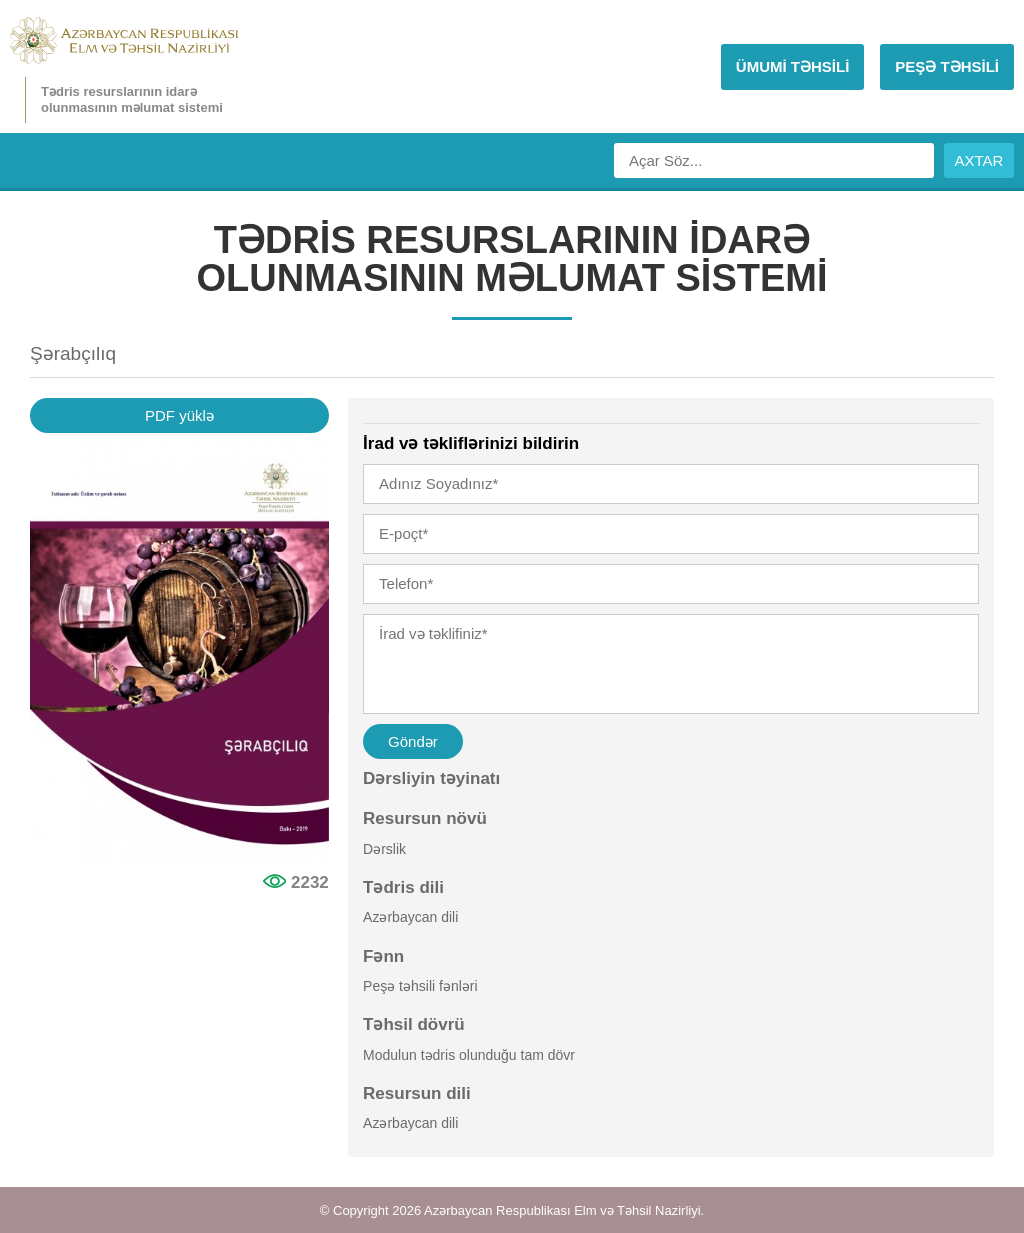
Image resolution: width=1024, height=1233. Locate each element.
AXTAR (979, 160)
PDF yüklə (179, 415)
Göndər (413, 741)
